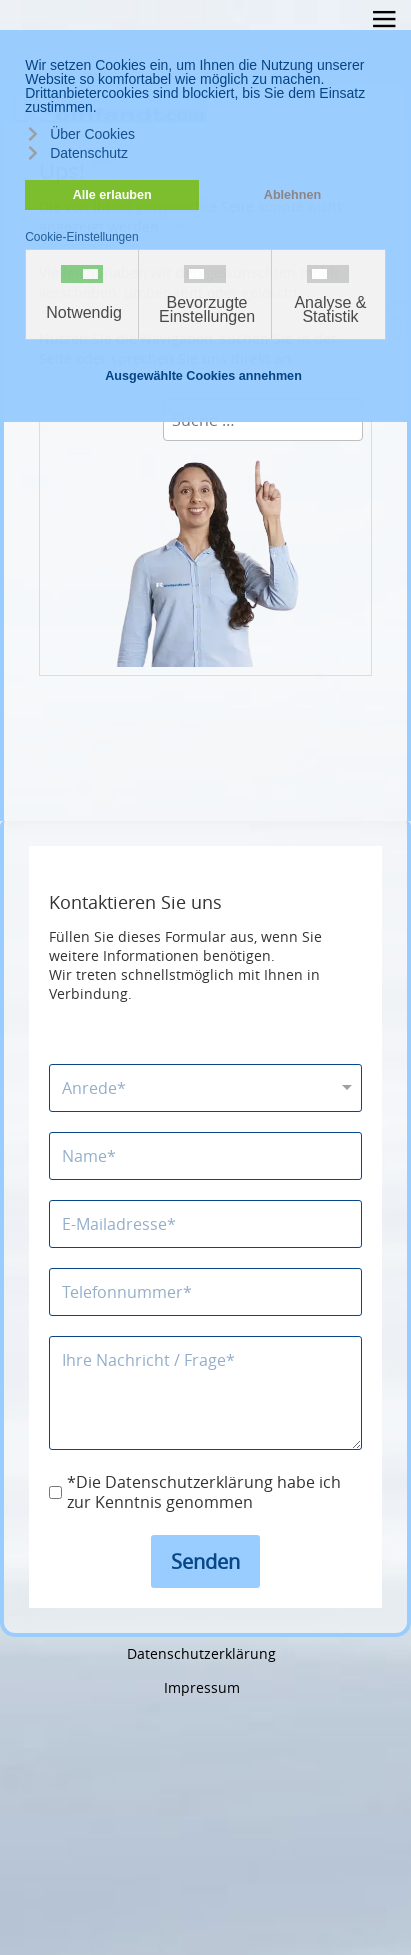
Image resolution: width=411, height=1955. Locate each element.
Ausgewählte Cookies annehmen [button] (203, 376)
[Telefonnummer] (205, 1292)
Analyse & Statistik (330, 310)
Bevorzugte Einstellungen (207, 310)
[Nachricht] (205, 1393)
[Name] (205, 1156)
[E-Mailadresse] (205, 1224)
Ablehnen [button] (292, 195)
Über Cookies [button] (92, 134)
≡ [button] (383, 22)
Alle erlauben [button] (112, 195)
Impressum (202, 1687)
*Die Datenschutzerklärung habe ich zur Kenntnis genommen (204, 1493)
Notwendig (84, 313)
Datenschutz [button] (89, 153)
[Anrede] (205, 1088)
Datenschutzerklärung (201, 1653)
